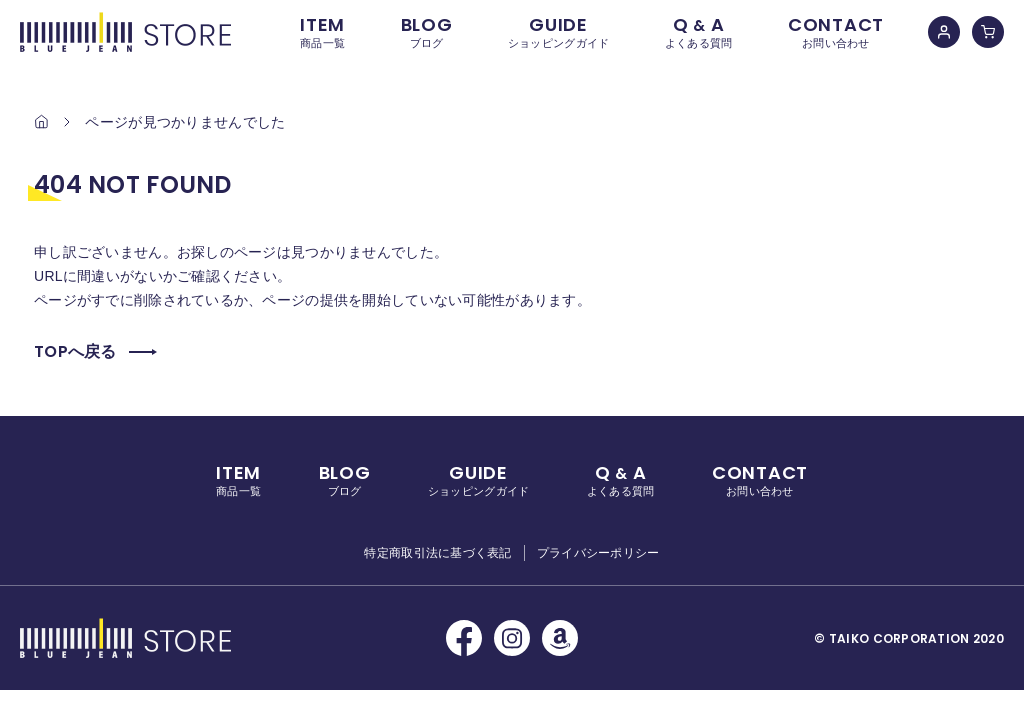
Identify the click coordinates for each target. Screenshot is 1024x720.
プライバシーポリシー (598, 553)
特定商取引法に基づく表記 (437, 553)
